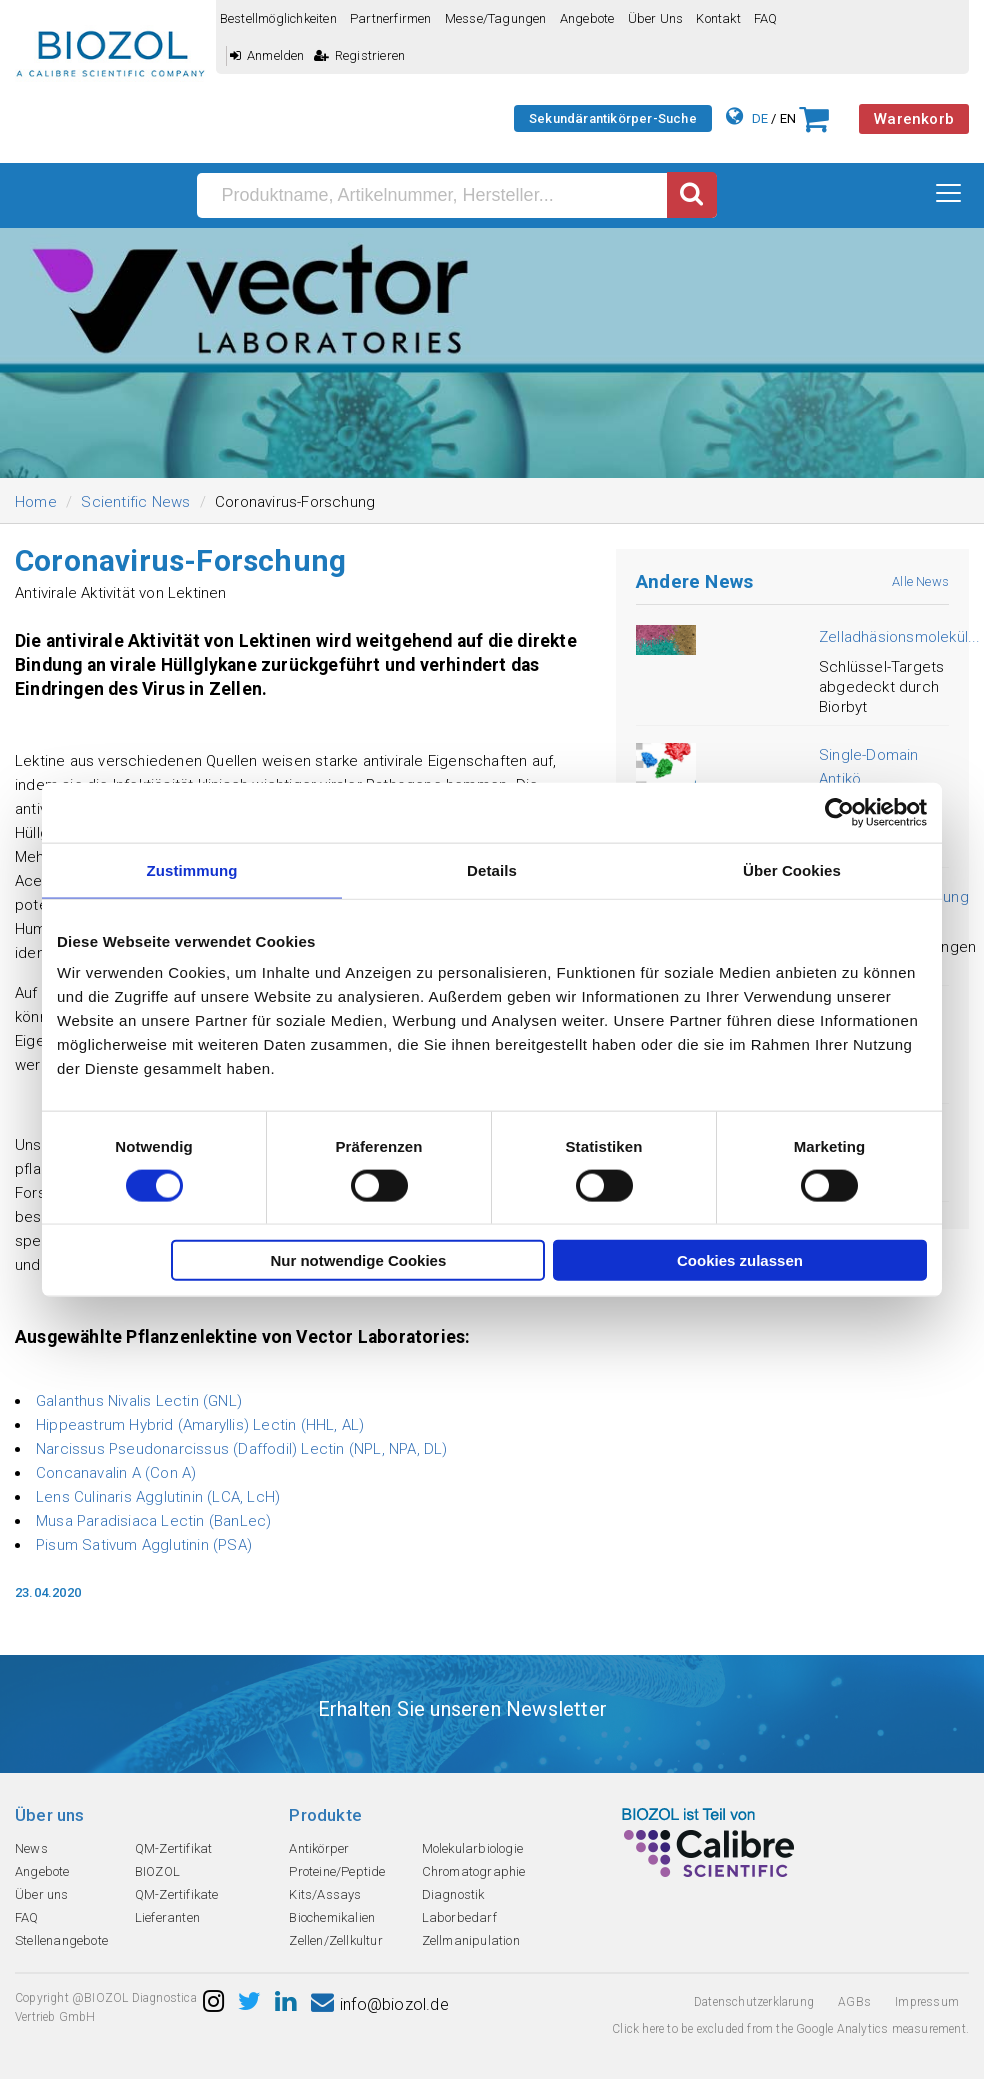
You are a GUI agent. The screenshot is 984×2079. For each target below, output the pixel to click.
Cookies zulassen (740, 1260)
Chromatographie (474, 1871)
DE (760, 118)
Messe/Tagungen (496, 18)
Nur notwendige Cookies (358, 1260)
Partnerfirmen (391, 18)
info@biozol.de (380, 2004)
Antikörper (319, 1848)
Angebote (587, 18)
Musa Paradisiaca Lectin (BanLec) (153, 1521)
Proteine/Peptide (337, 1871)
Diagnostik (453, 1894)
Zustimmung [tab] (192, 869)
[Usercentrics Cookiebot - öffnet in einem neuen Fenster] (839, 812)
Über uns (656, 18)
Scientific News (135, 502)
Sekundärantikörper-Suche (613, 118)
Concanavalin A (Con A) (116, 1473)
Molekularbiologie (472, 1848)
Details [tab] (492, 869)
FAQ (766, 18)
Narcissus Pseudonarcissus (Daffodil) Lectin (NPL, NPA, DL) (242, 1449)
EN (788, 118)
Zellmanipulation (471, 1940)
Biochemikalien (332, 1917)
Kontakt (718, 18)
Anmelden (267, 55)
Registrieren (360, 55)
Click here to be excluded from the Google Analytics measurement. (790, 2029)
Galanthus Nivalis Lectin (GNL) (139, 1401)
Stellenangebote (61, 1940)
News (31, 1848)
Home (36, 502)
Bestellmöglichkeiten (278, 18)
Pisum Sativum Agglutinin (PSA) (144, 1545)
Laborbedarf (459, 1917)
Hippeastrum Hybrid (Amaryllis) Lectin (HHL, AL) (200, 1425)
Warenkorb (914, 119)
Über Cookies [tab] (792, 869)
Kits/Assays (325, 1894)
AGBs (854, 2002)
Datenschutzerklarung (754, 2002)
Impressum (927, 2002)
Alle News (920, 581)
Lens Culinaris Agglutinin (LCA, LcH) (158, 1497)
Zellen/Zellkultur (335, 1940)
